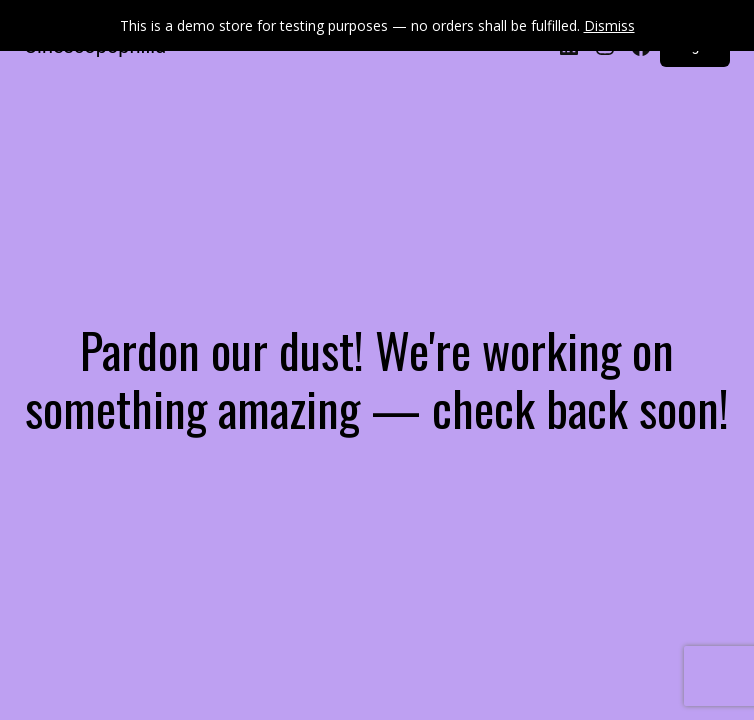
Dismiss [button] (609, 25)
